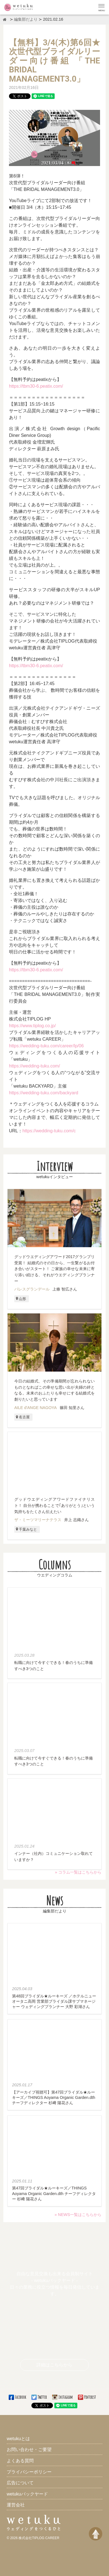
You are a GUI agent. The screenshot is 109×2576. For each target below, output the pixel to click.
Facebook (18, 2397)
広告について (20, 2482)
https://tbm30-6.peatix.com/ (36, 386)
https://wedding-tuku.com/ (34, 1066)
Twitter (39, 2397)
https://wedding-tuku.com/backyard (43, 1092)
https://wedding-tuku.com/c (49, 1130)
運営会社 (16, 2504)
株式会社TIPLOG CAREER (38, 2538)
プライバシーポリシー (29, 2472)
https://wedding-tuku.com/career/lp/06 (46, 1045)
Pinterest (87, 2397)
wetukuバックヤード (27, 2494)
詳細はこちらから (54, 2364)
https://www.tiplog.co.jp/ (32, 1025)
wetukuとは (18, 2438)
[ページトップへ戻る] (95, 2534)
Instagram (62, 2397)
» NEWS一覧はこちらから (78, 2214)
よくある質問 (20, 2460)
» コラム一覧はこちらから (78, 1872)
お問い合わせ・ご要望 (29, 2449)
